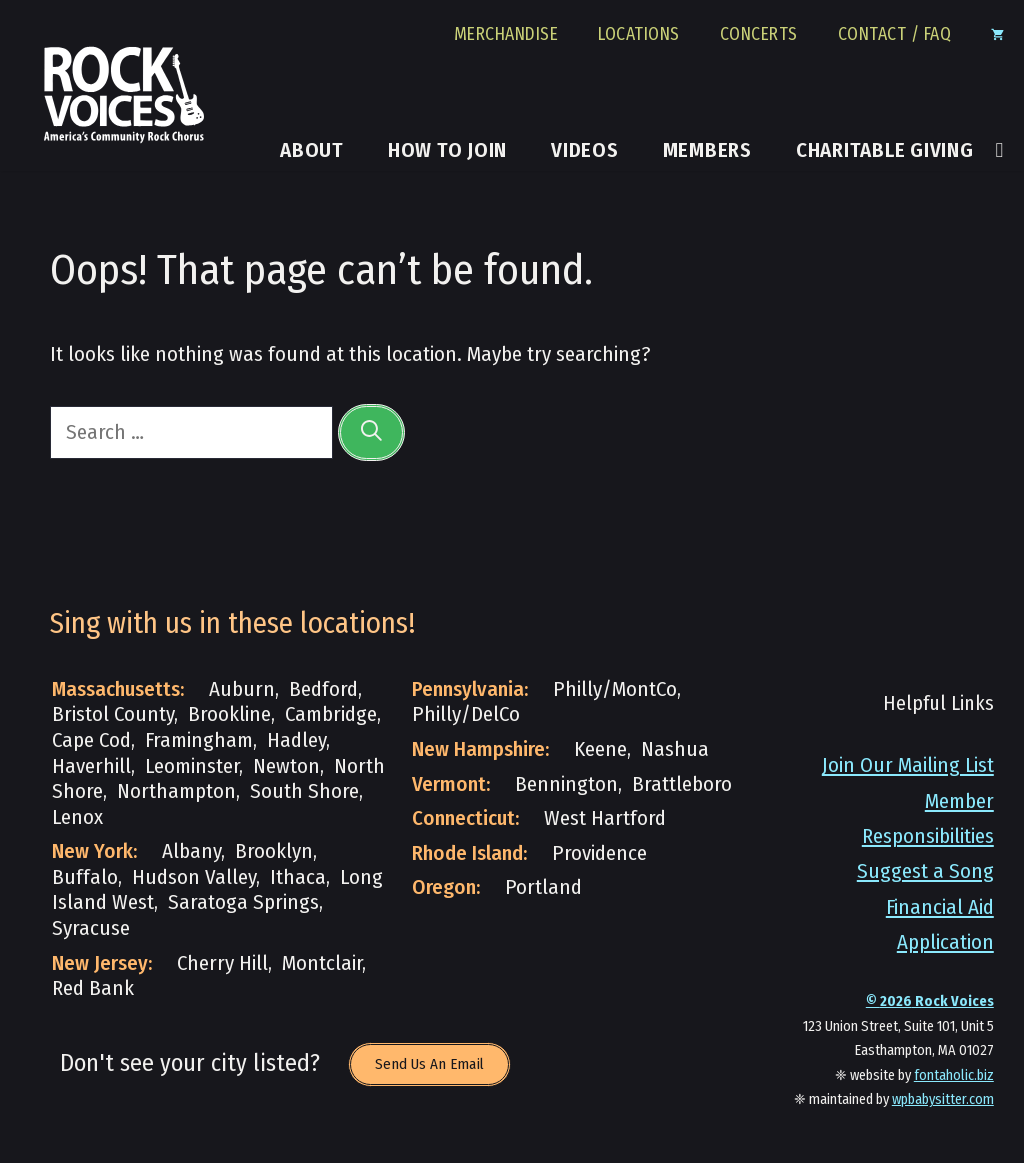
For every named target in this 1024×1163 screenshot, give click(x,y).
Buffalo (85, 877)
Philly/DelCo (466, 714)
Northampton (176, 791)
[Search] (371, 432)
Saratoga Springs (243, 902)
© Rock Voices (930, 1001)
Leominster (192, 766)
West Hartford (605, 818)
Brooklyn (274, 851)
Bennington (566, 784)
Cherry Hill (222, 963)
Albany (191, 851)
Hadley (296, 740)
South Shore (304, 791)
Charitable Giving (885, 151)
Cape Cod (91, 740)
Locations (639, 35)
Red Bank (93, 988)
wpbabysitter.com (943, 1099)
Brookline (229, 714)
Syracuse (91, 928)
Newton (286, 766)
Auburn (242, 689)
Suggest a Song (925, 871)
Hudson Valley (194, 877)
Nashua (675, 749)
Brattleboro (682, 784)
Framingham (199, 740)
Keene (600, 749)
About (312, 151)
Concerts (759, 35)
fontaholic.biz (954, 1075)
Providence (599, 853)
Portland (543, 887)
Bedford (323, 689)
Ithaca (298, 877)
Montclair (322, 963)
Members (707, 151)
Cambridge (331, 714)
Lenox (77, 817)
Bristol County (113, 714)
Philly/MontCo (615, 689)
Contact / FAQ (895, 35)
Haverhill (91, 766)
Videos (585, 151)
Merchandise (506, 35)
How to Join (447, 151)
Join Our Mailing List (908, 765)
